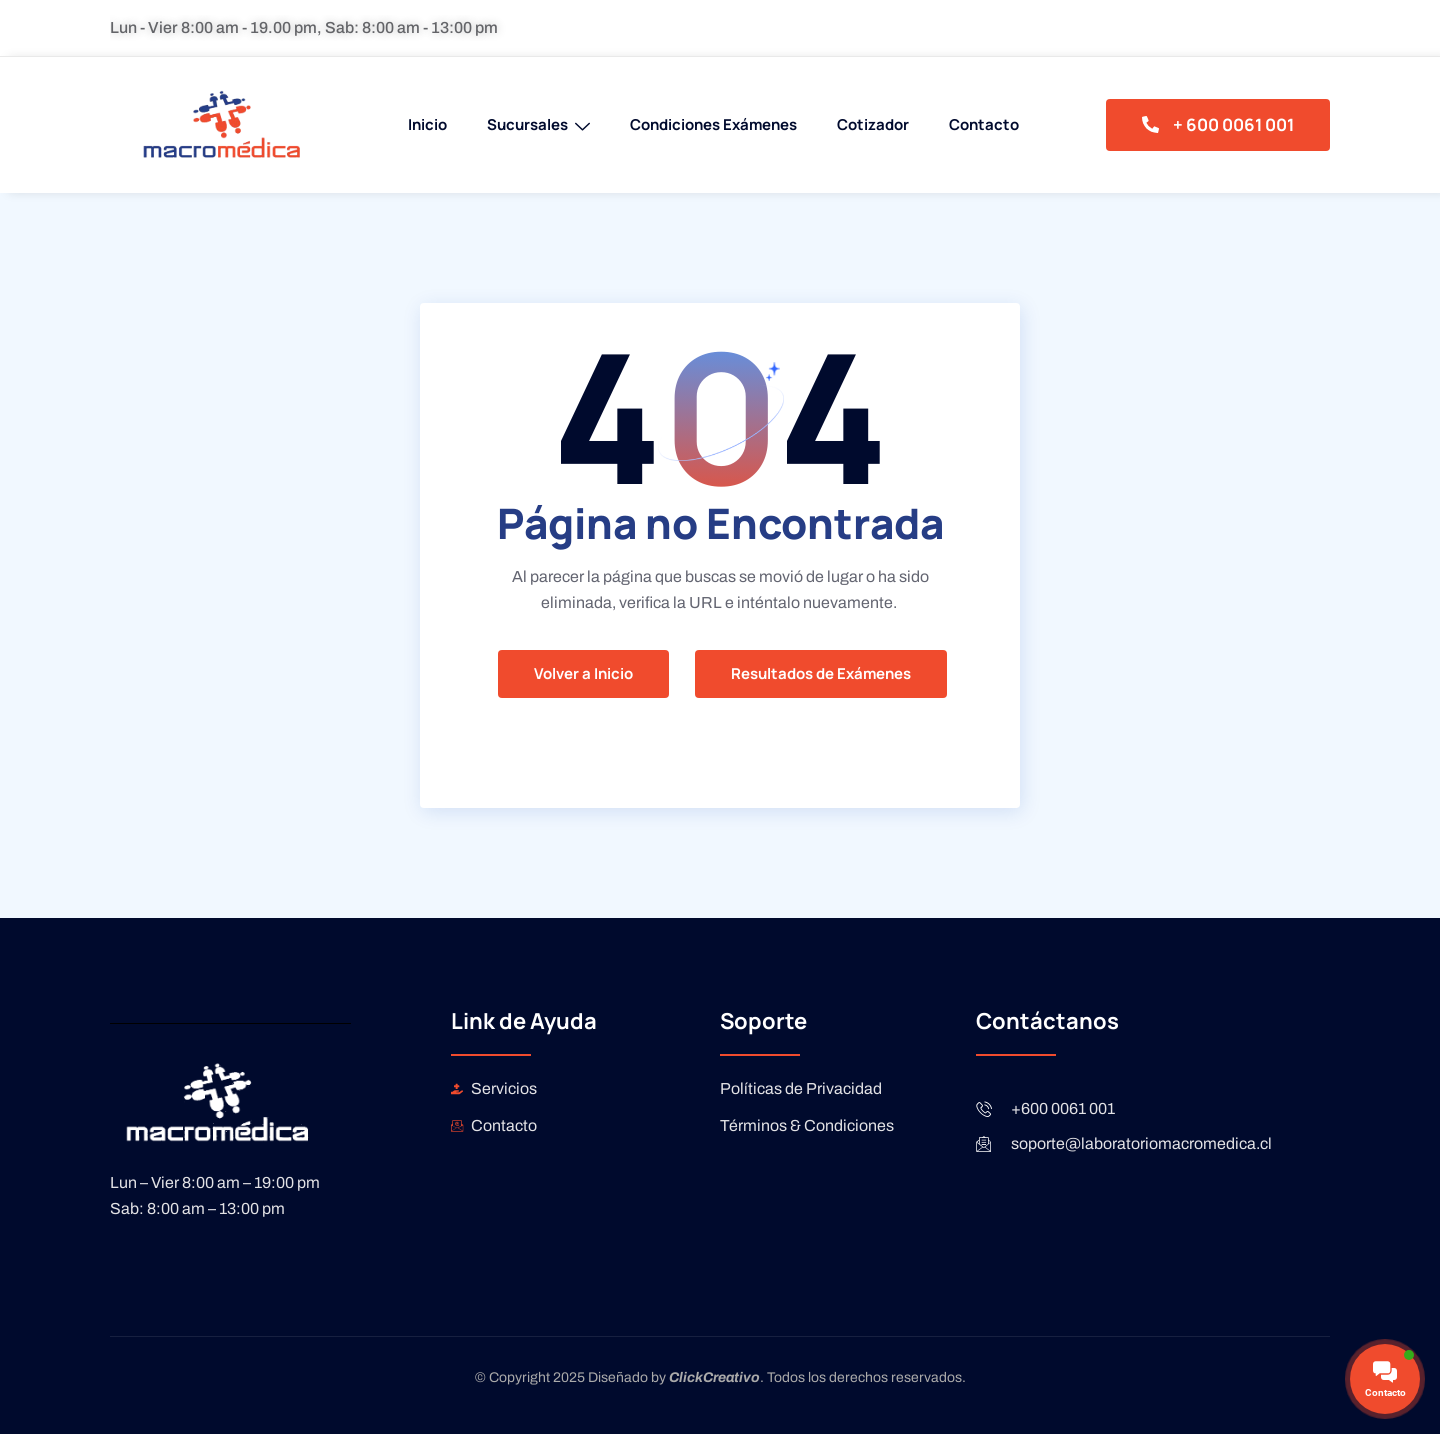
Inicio (427, 124)
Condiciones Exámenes (713, 124)
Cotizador (873, 124)
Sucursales (538, 124)
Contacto (984, 124)
